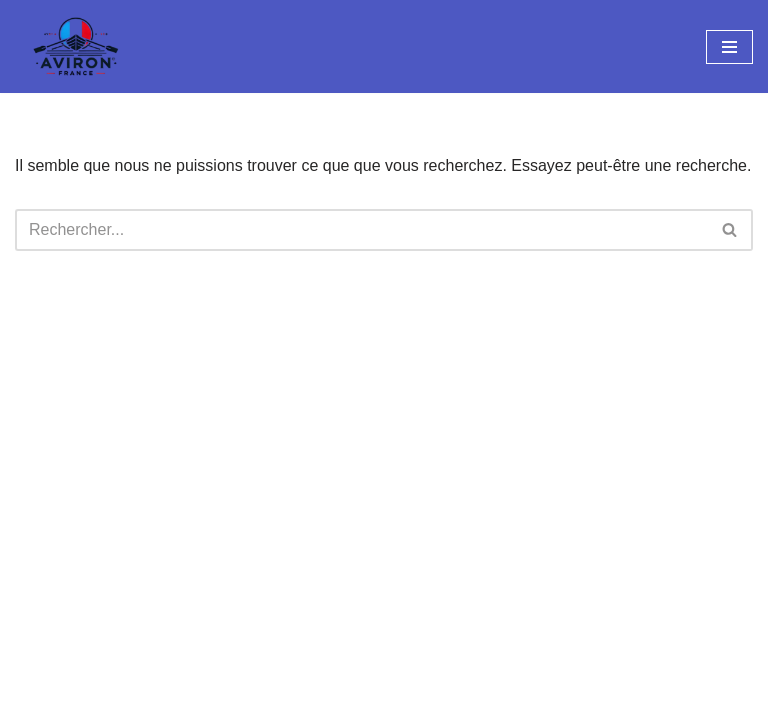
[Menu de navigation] (729, 47)
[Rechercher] (361, 230)
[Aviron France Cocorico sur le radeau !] (75, 46)
